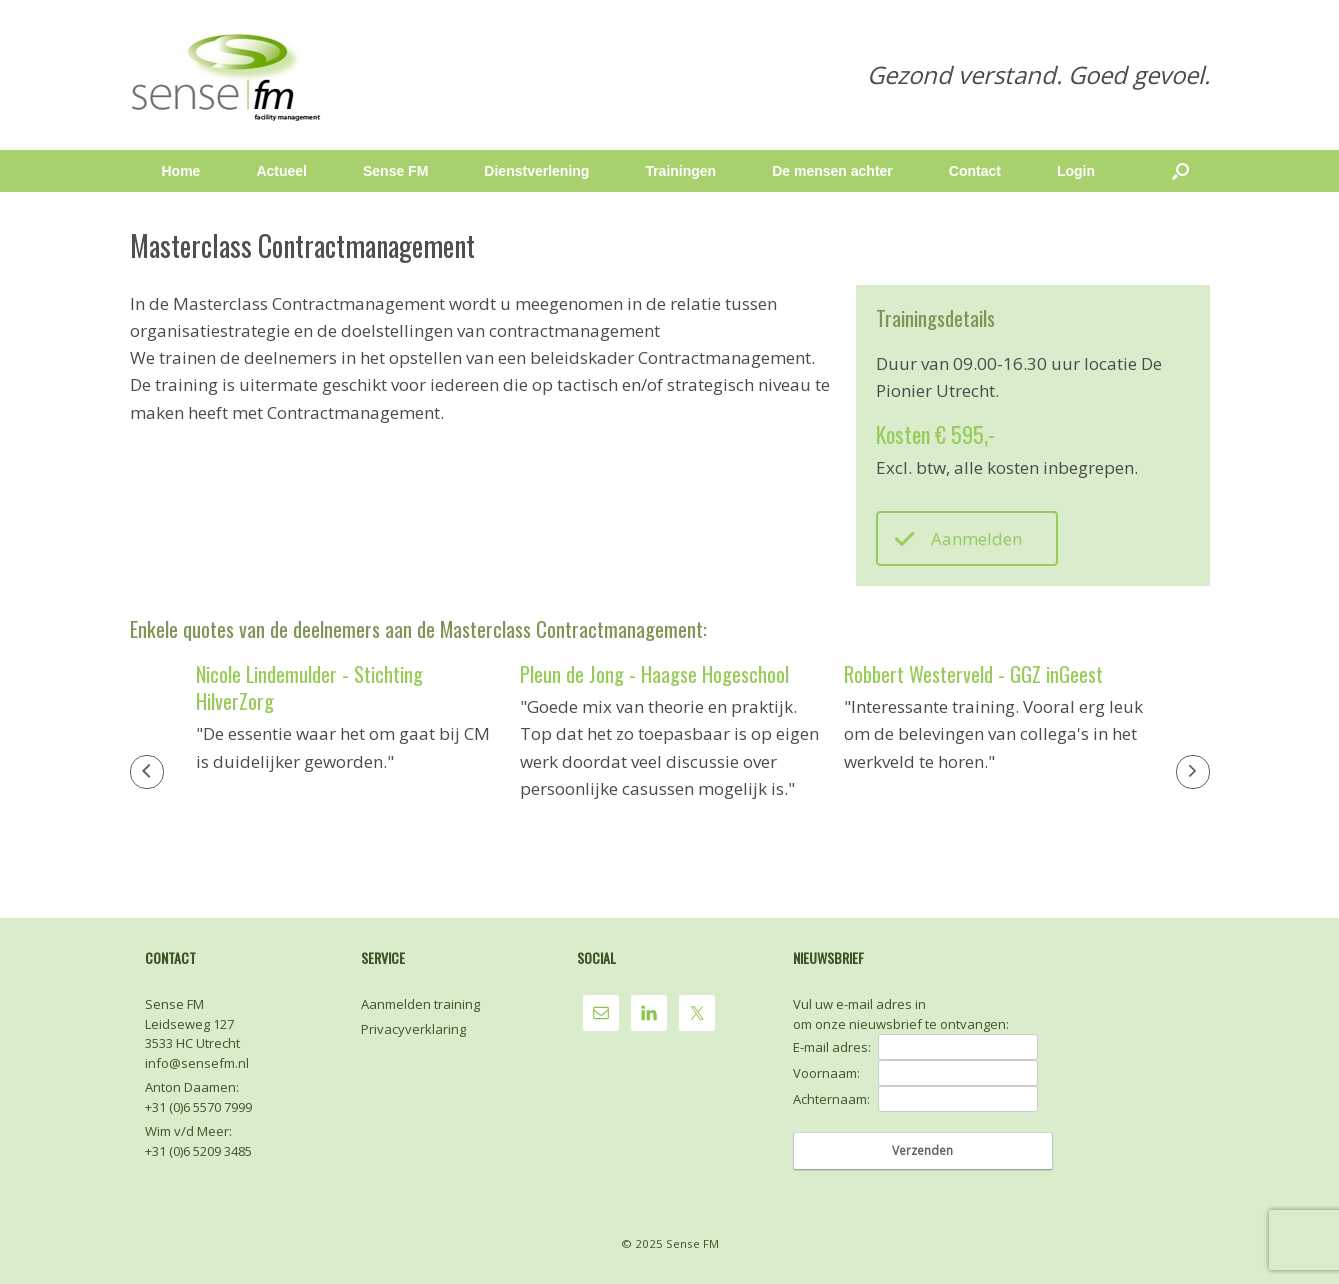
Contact (975, 171)
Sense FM (395, 171)
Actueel (281, 171)
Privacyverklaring (413, 1029)
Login (1076, 171)
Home (181, 171)
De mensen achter (832, 171)
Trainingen (680, 171)
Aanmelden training (420, 1004)
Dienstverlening (536, 171)
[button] (147, 772)
